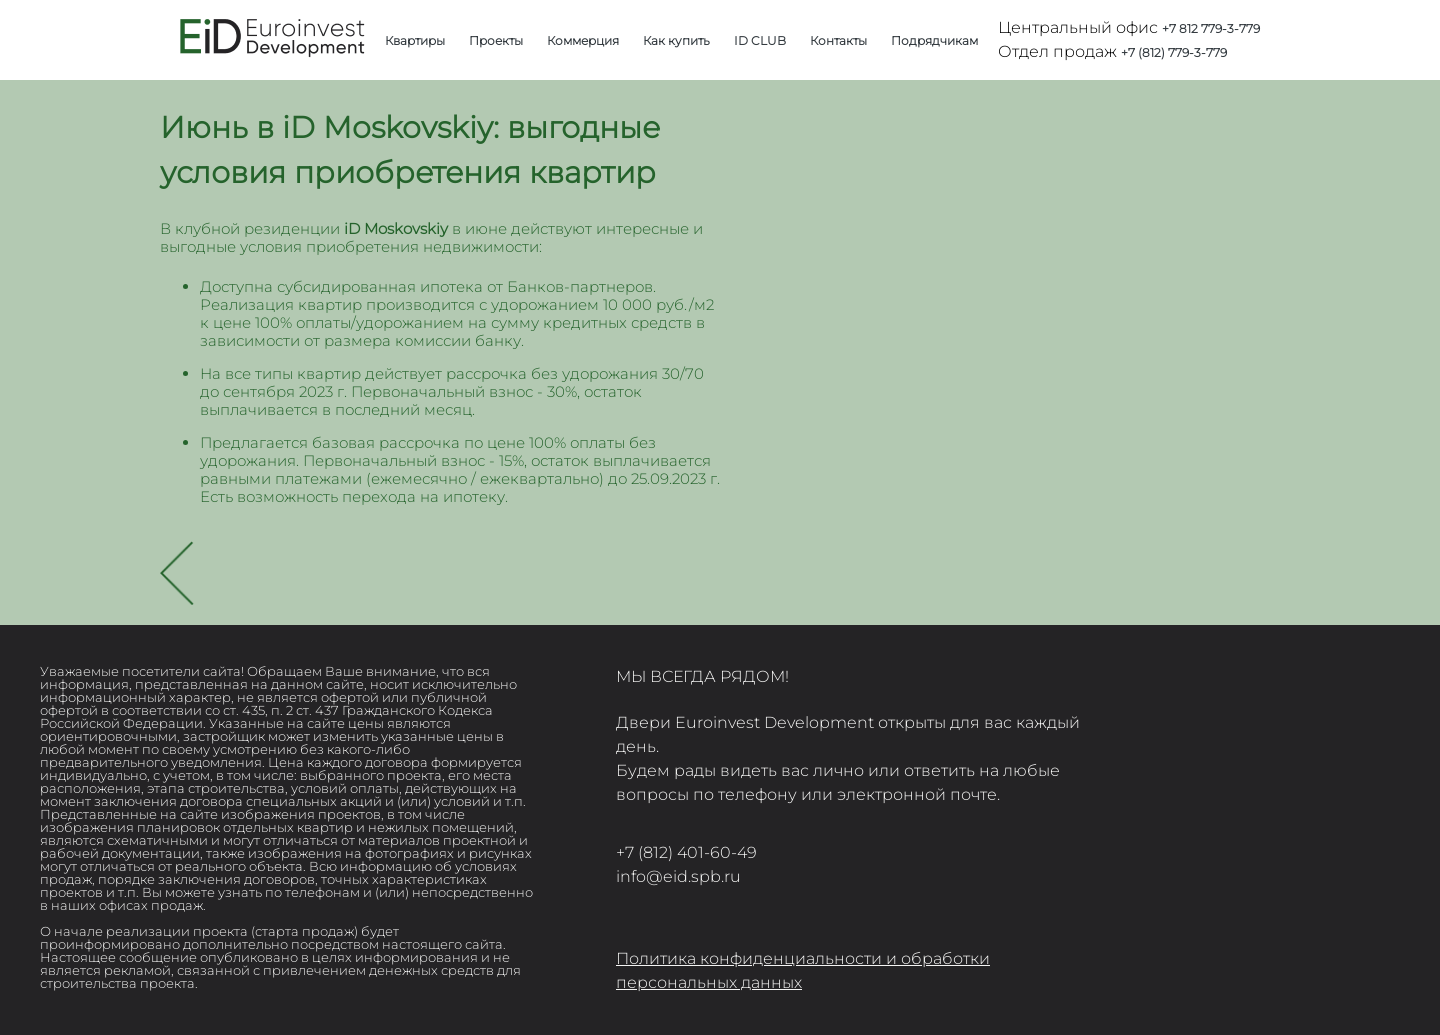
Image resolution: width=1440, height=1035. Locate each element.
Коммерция (583, 40)
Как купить (676, 40)
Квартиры (415, 40)
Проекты (496, 40)
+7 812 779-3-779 (1211, 28)
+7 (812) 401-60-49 (686, 852)
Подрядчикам (934, 40)
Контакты (838, 40)
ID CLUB (760, 40)
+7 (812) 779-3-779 (1174, 52)
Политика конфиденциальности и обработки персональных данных (803, 970)
